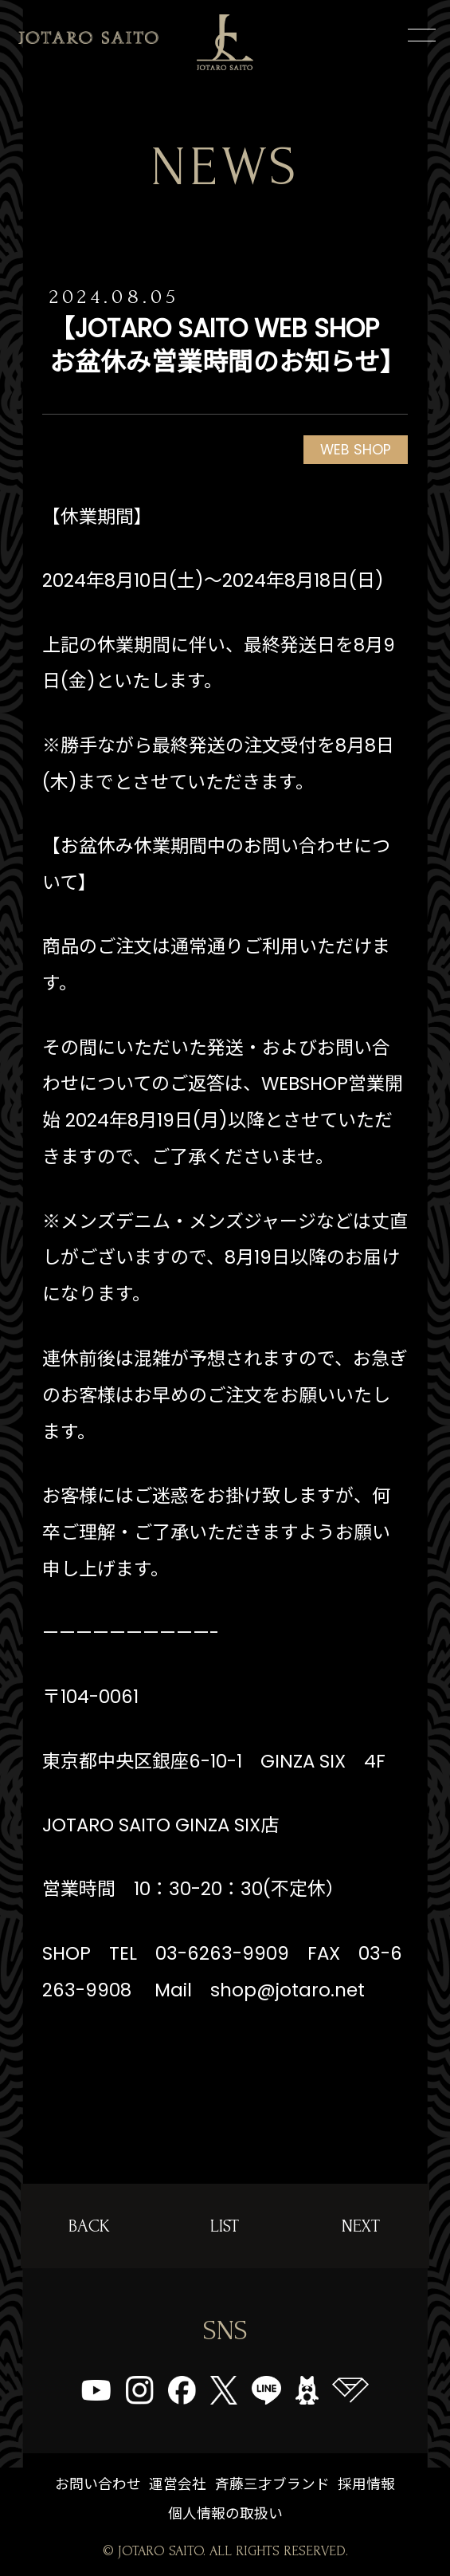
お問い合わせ (98, 2484)
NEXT (361, 2226)
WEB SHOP (355, 449)
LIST (224, 2226)
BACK (89, 2226)
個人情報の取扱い (225, 2513)
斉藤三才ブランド (272, 2484)
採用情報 (366, 2484)
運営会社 (177, 2484)
